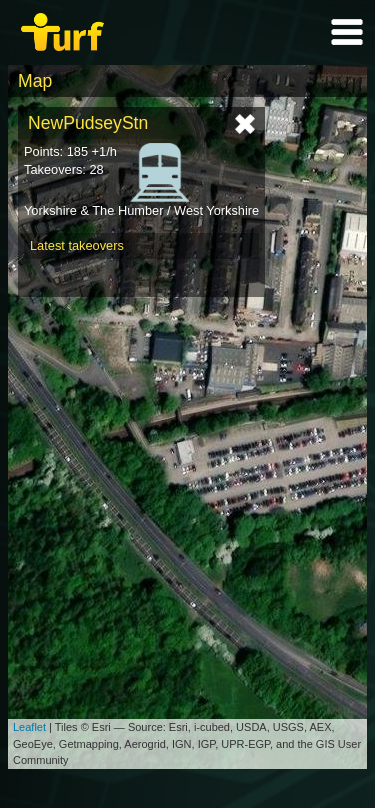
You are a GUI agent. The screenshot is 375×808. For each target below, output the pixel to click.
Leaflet (29, 727)
